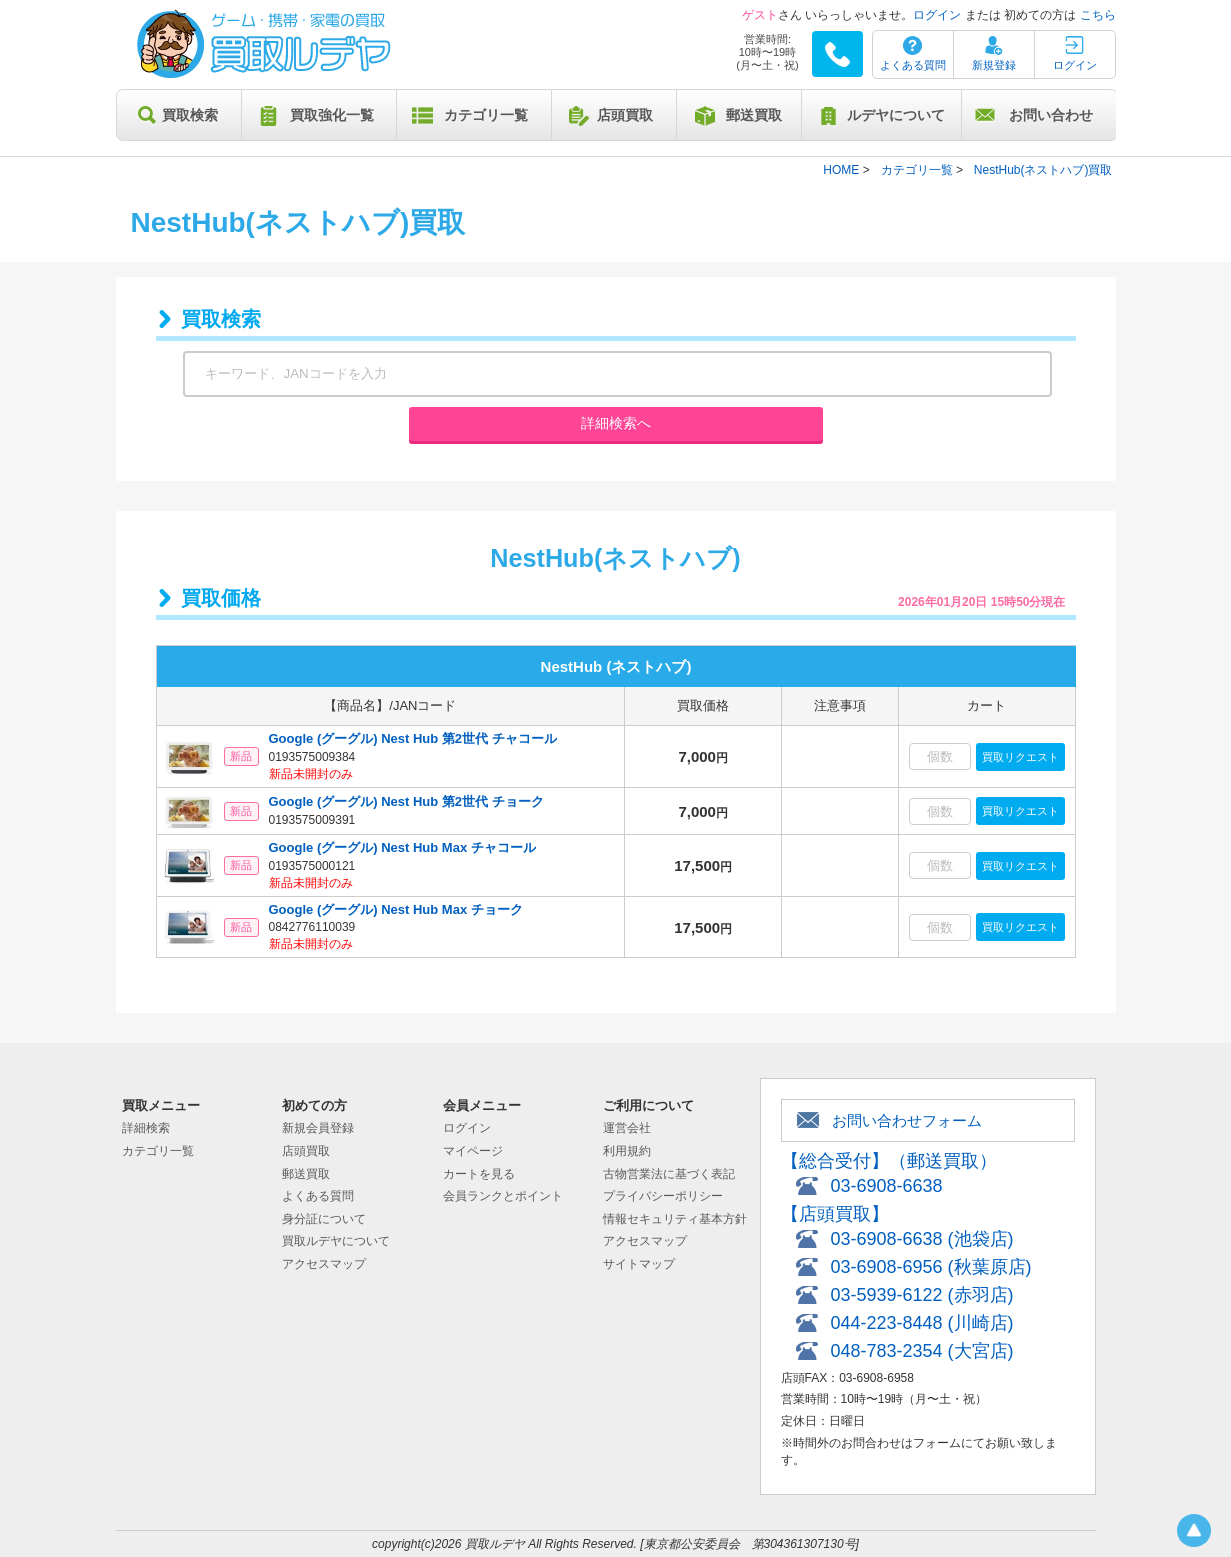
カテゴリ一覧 (486, 115)
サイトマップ (639, 1264)
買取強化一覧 (332, 115)
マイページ (473, 1151)
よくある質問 (913, 65)
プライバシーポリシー (663, 1196)
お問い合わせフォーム (907, 1120)
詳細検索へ (616, 423)
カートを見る (479, 1174)
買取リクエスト (1020, 757)
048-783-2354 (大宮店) (922, 1351)
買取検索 (190, 115)
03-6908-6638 (887, 1186)
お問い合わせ (1051, 115)
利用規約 (627, 1151)
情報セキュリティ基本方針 (675, 1219)
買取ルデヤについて (336, 1241)
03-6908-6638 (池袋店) (922, 1239)
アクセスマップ (324, 1264)
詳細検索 (146, 1128)
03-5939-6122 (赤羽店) (922, 1295)
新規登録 (994, 65)
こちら (1098, 15)
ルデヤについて (896, 115)
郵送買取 (754, 115)
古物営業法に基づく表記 (669, 1174)
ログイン (937, 15)
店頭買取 (625, 115)
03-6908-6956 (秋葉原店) (931, 1267)
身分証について (324, 1219)
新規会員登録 (318, 1128)
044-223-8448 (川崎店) (922, 1323)
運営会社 (627, 1128)
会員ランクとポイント (503, 1196)
